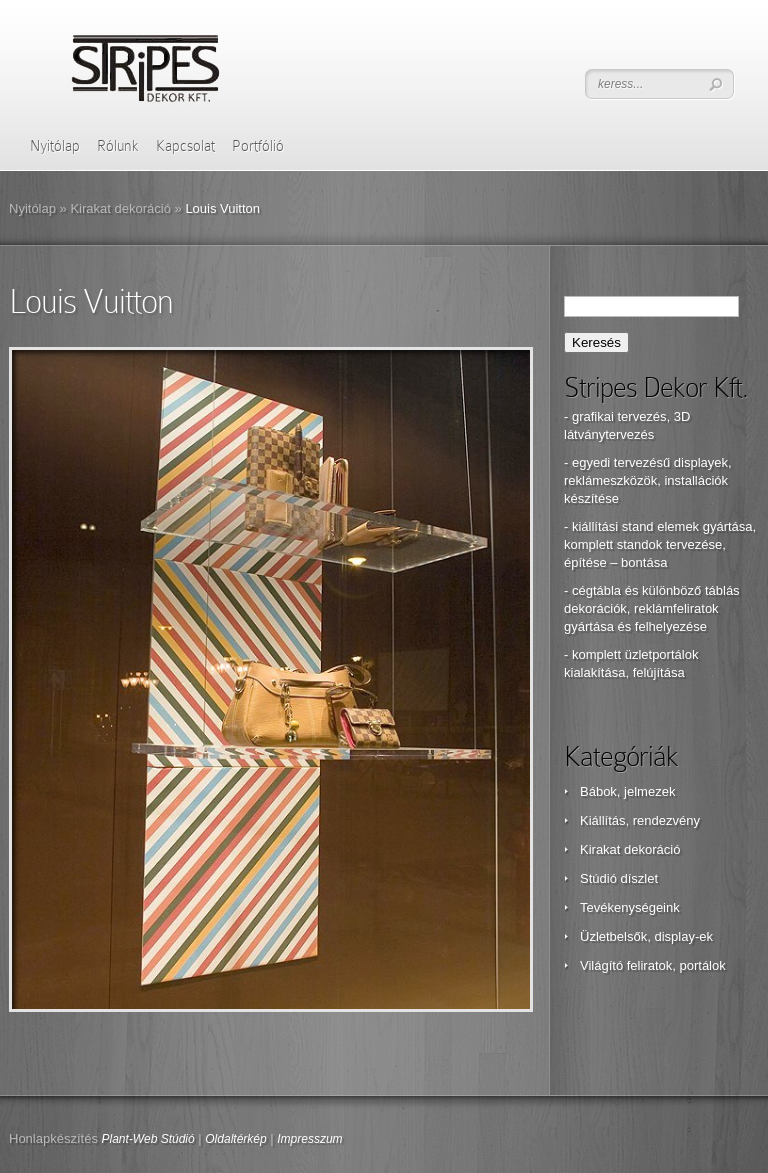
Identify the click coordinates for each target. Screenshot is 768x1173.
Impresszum (309, 1139)
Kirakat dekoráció (120, 208)
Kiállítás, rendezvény (640, 820)
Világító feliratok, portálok (653, 965)
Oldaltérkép (235, 1139)
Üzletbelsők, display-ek (646, 936)
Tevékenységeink (630, 907)
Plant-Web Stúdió (148, 1139)
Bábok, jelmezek (627, 791)
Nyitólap (55, 146)
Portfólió (258, 146)
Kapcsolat (185, 146)
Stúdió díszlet (619, 878)
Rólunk (118, 146)
